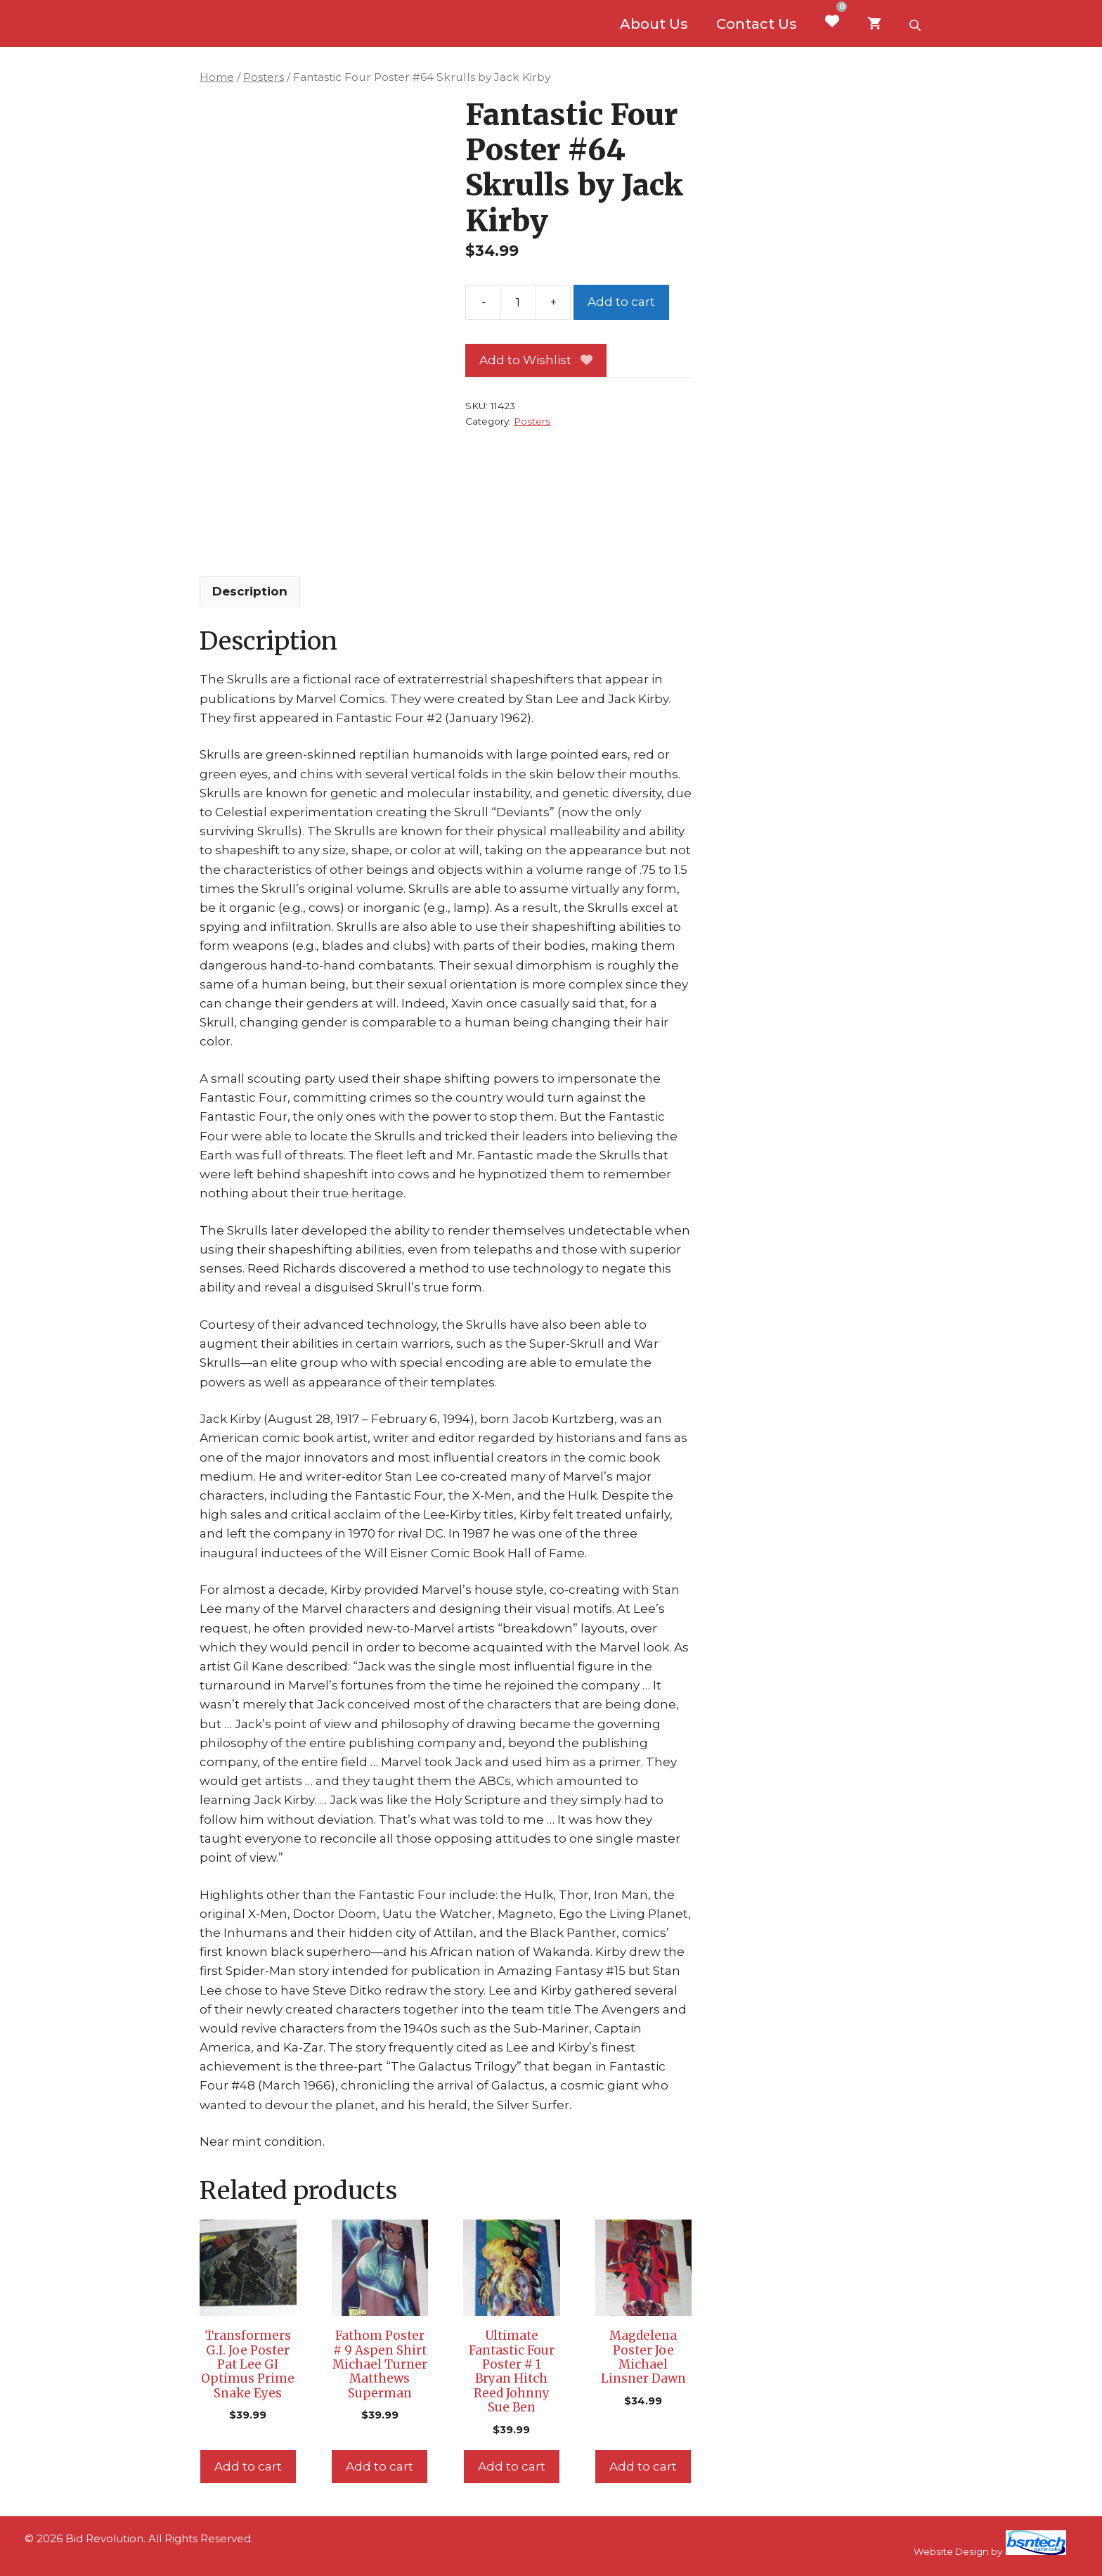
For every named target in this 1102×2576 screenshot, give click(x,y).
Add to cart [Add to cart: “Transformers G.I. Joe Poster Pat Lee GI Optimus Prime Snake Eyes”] (248, 2466)
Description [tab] (249, 591)
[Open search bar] (916, 24)
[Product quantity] (518, 302)
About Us (654, 23)
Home (217, 77)
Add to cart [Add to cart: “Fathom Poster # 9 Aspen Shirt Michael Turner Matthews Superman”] (379, 2466)
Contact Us (756, 23)
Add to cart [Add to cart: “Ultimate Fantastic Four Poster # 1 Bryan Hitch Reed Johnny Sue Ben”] (511, 2466)
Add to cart (621, 302)
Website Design (951, 2551)
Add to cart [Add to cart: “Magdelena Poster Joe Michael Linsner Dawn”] (643, 2466)
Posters (263, 77)
